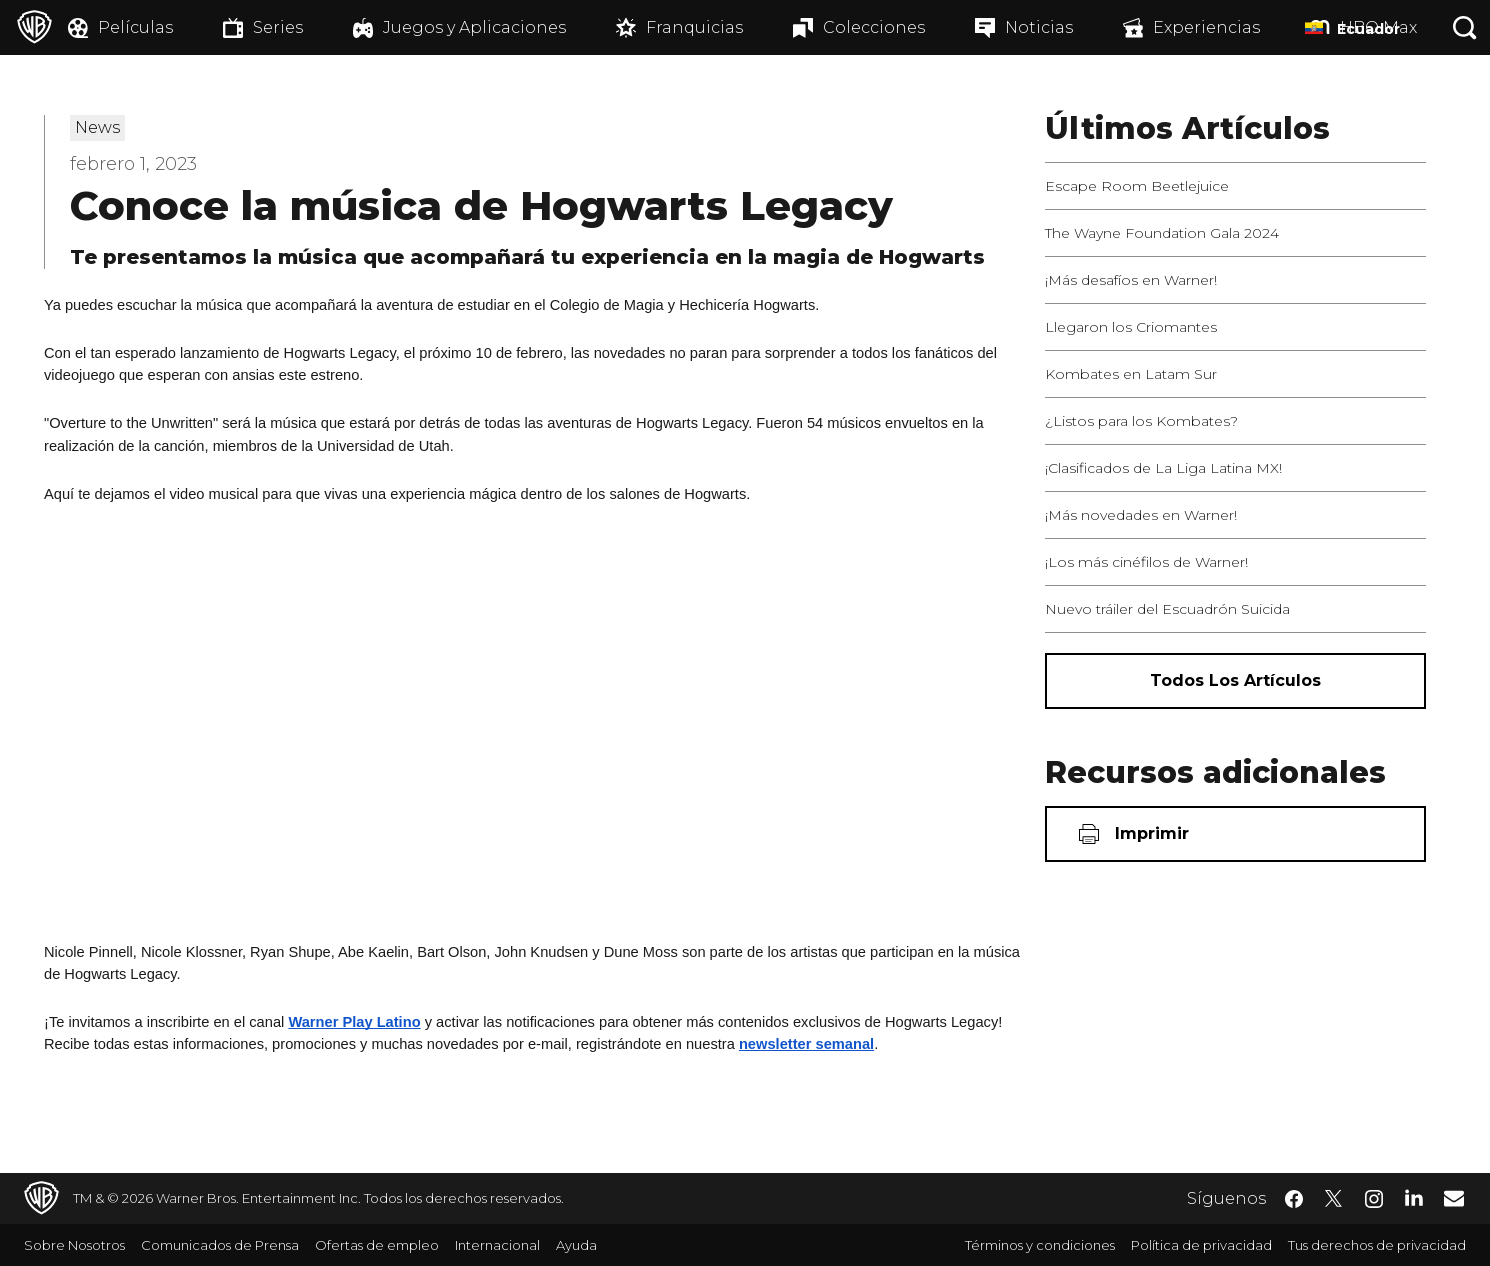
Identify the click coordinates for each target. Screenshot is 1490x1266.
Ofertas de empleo (377, 1245)
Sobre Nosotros (74, 1245)
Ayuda (576, 1245)
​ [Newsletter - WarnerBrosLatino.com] (1454, 1198)
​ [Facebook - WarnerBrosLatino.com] (1294, 1199)
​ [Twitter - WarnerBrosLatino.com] (1334, 1199)
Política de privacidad (1201, 1245)
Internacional (497, 1245)
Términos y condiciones (1040, 1245)
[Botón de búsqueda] (1465, 27)
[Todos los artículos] (1235, 681)
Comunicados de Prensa (220, 1245)
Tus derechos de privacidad (1377, 1245)
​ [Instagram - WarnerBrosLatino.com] (1374, 1199)
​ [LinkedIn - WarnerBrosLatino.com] (1414, 1197)
